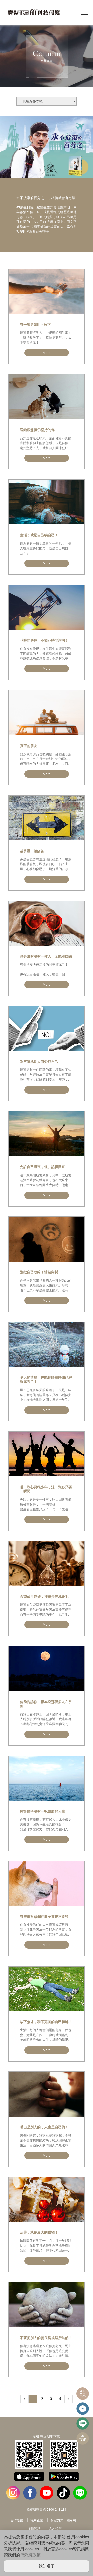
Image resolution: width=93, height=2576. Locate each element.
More (46, 352)
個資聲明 (35, 2528)
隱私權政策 (31, 2555)
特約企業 (36, 2520)
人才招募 (55, 2528)
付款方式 (57, 2520)
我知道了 (47, 2566)
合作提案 (16, 2520)
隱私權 (71, 2520)
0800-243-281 (56, 2509)
